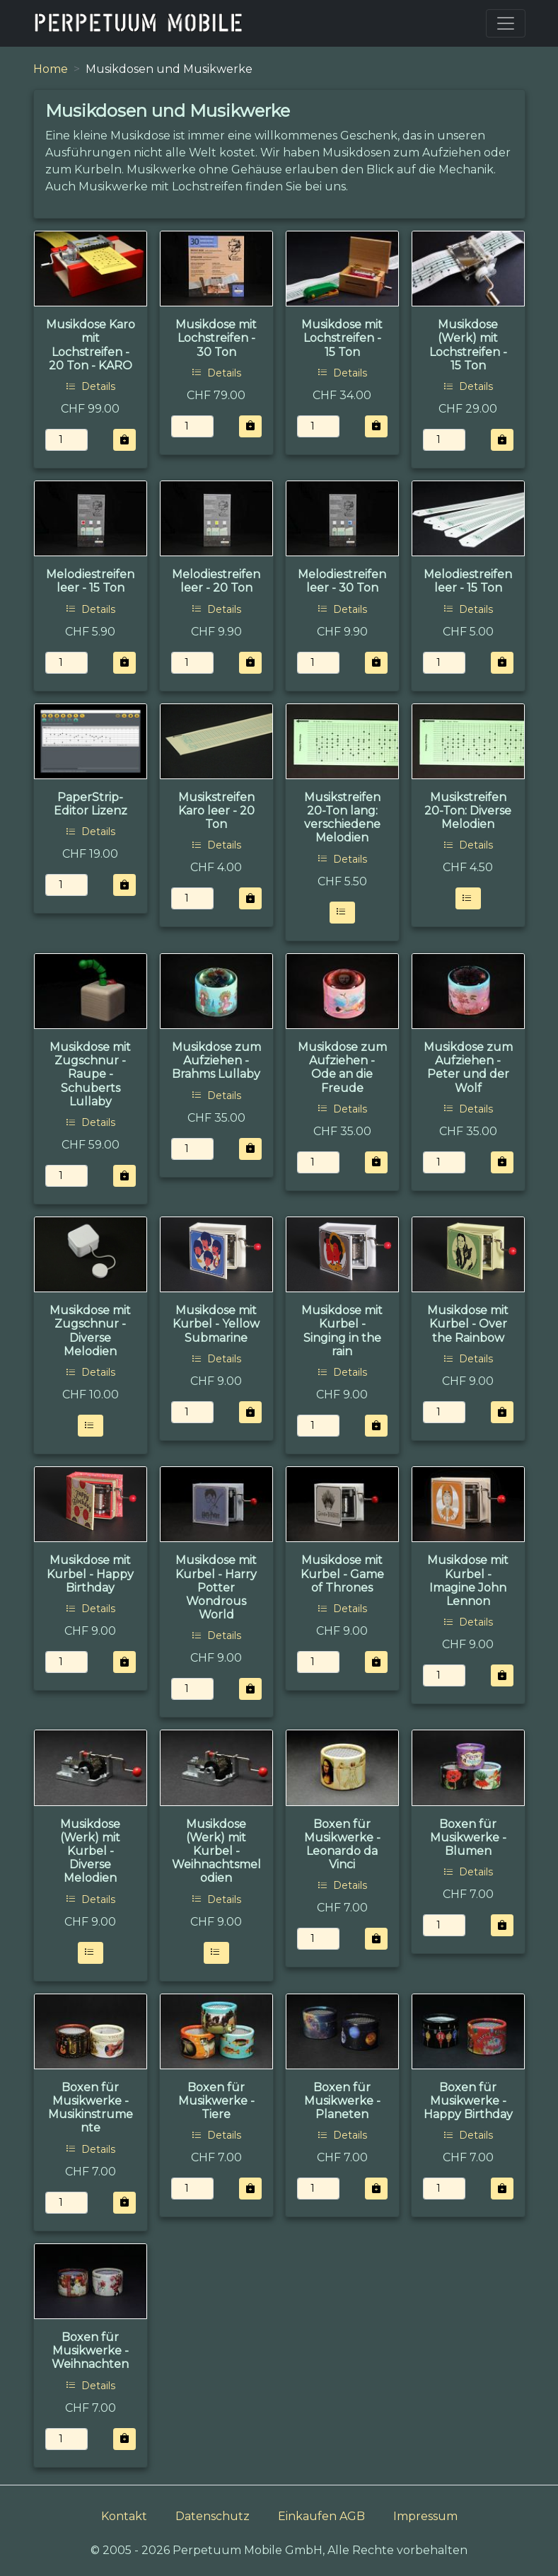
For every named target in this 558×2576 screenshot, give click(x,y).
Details (90, 386)
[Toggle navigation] (505, 23)
